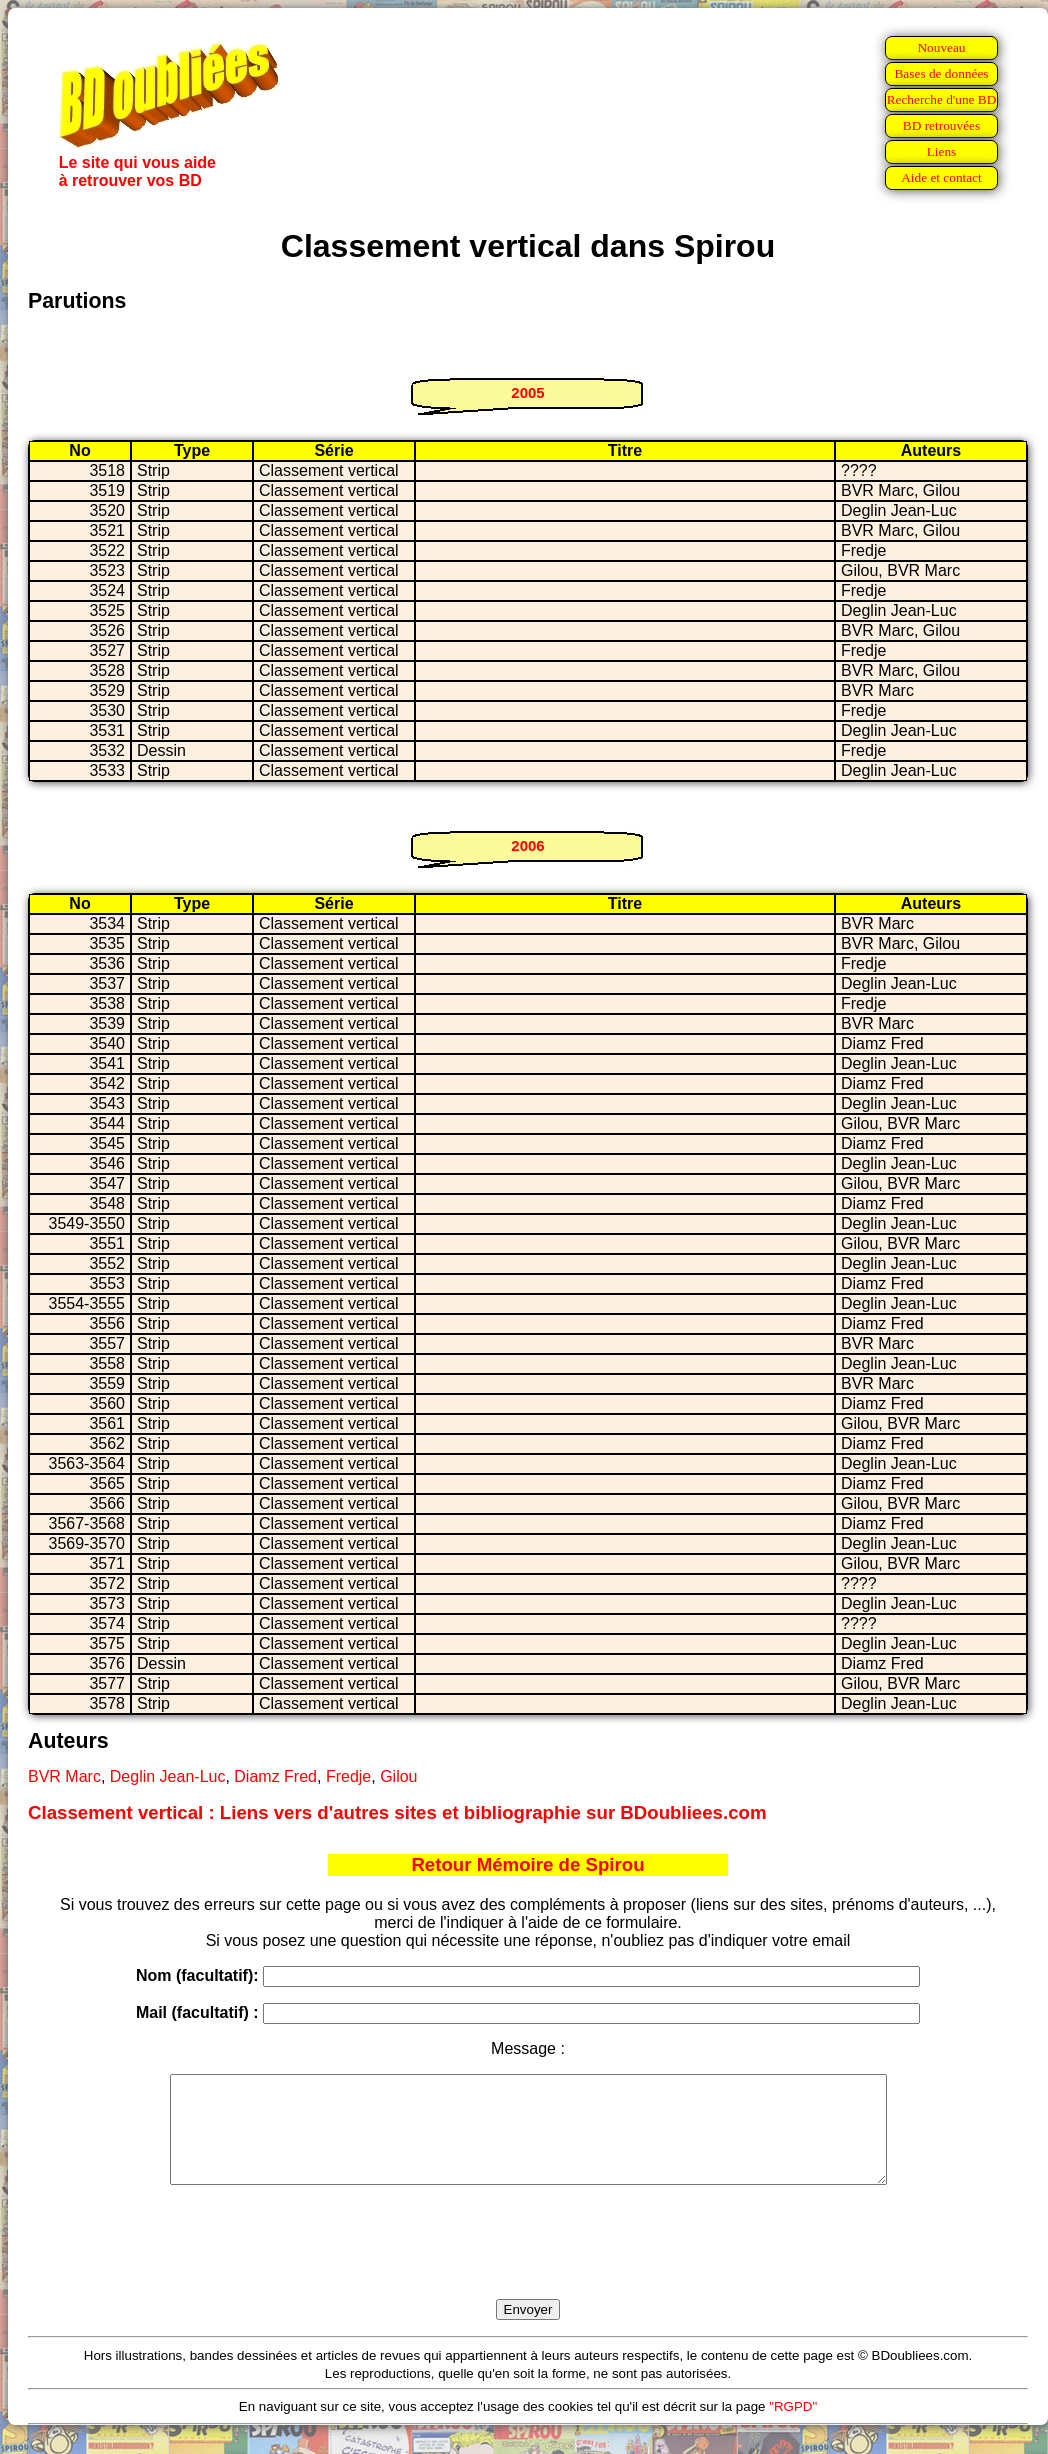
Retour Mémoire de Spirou (527, 1864)
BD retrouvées (941, 125)
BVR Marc (64, 1776)
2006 (527, 845)
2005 (527, 392)
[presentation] (528, 2265)
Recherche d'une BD (942, 99)
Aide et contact (941, 177)
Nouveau (941, 47)
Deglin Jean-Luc (168, 1776)
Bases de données (941, 73)
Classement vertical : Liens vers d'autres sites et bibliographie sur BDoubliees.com (397, 1812)
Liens (942, 151)
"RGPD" (793, 2427)
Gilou (398, 1776)
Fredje (348, 1776)
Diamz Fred (275, 1776)
